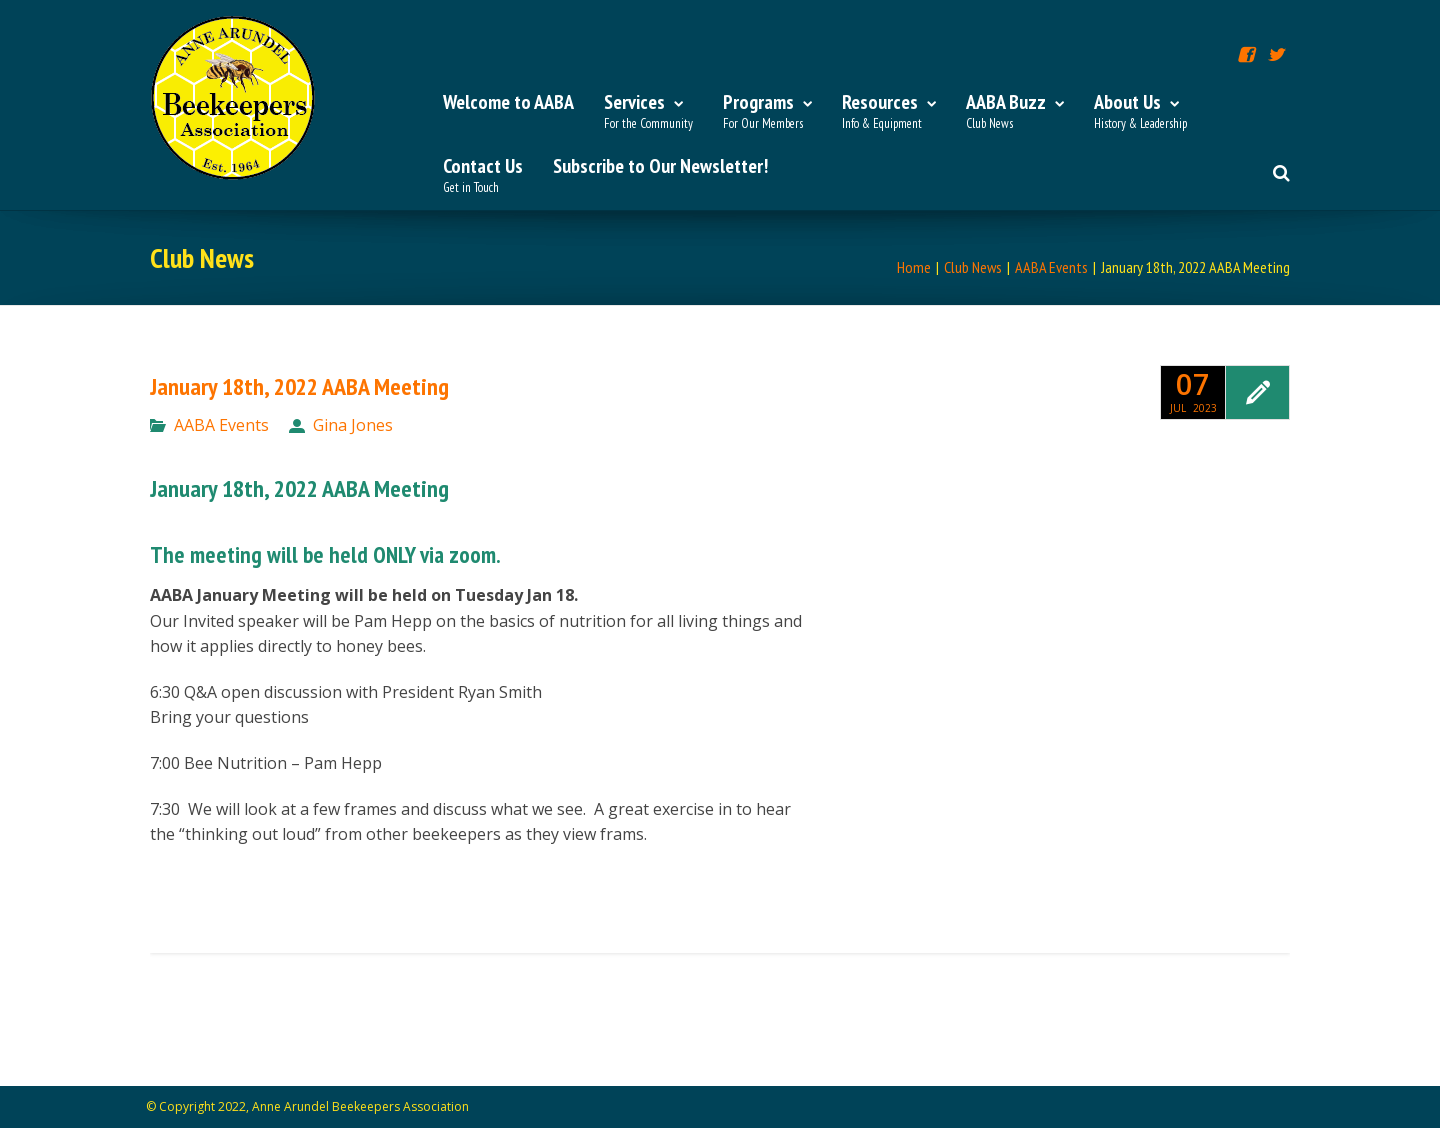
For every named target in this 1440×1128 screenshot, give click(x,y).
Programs (767, 112)
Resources (889, 112)
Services (648, 112)
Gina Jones (353, 425)
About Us (1140, 112)
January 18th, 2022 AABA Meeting (299, 386)
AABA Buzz (1015, 112)
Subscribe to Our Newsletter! (660, 166)
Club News (973, 267)
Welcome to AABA (508, 102)
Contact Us (483, 176)
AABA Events (1051, 267)
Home (914, 267)
